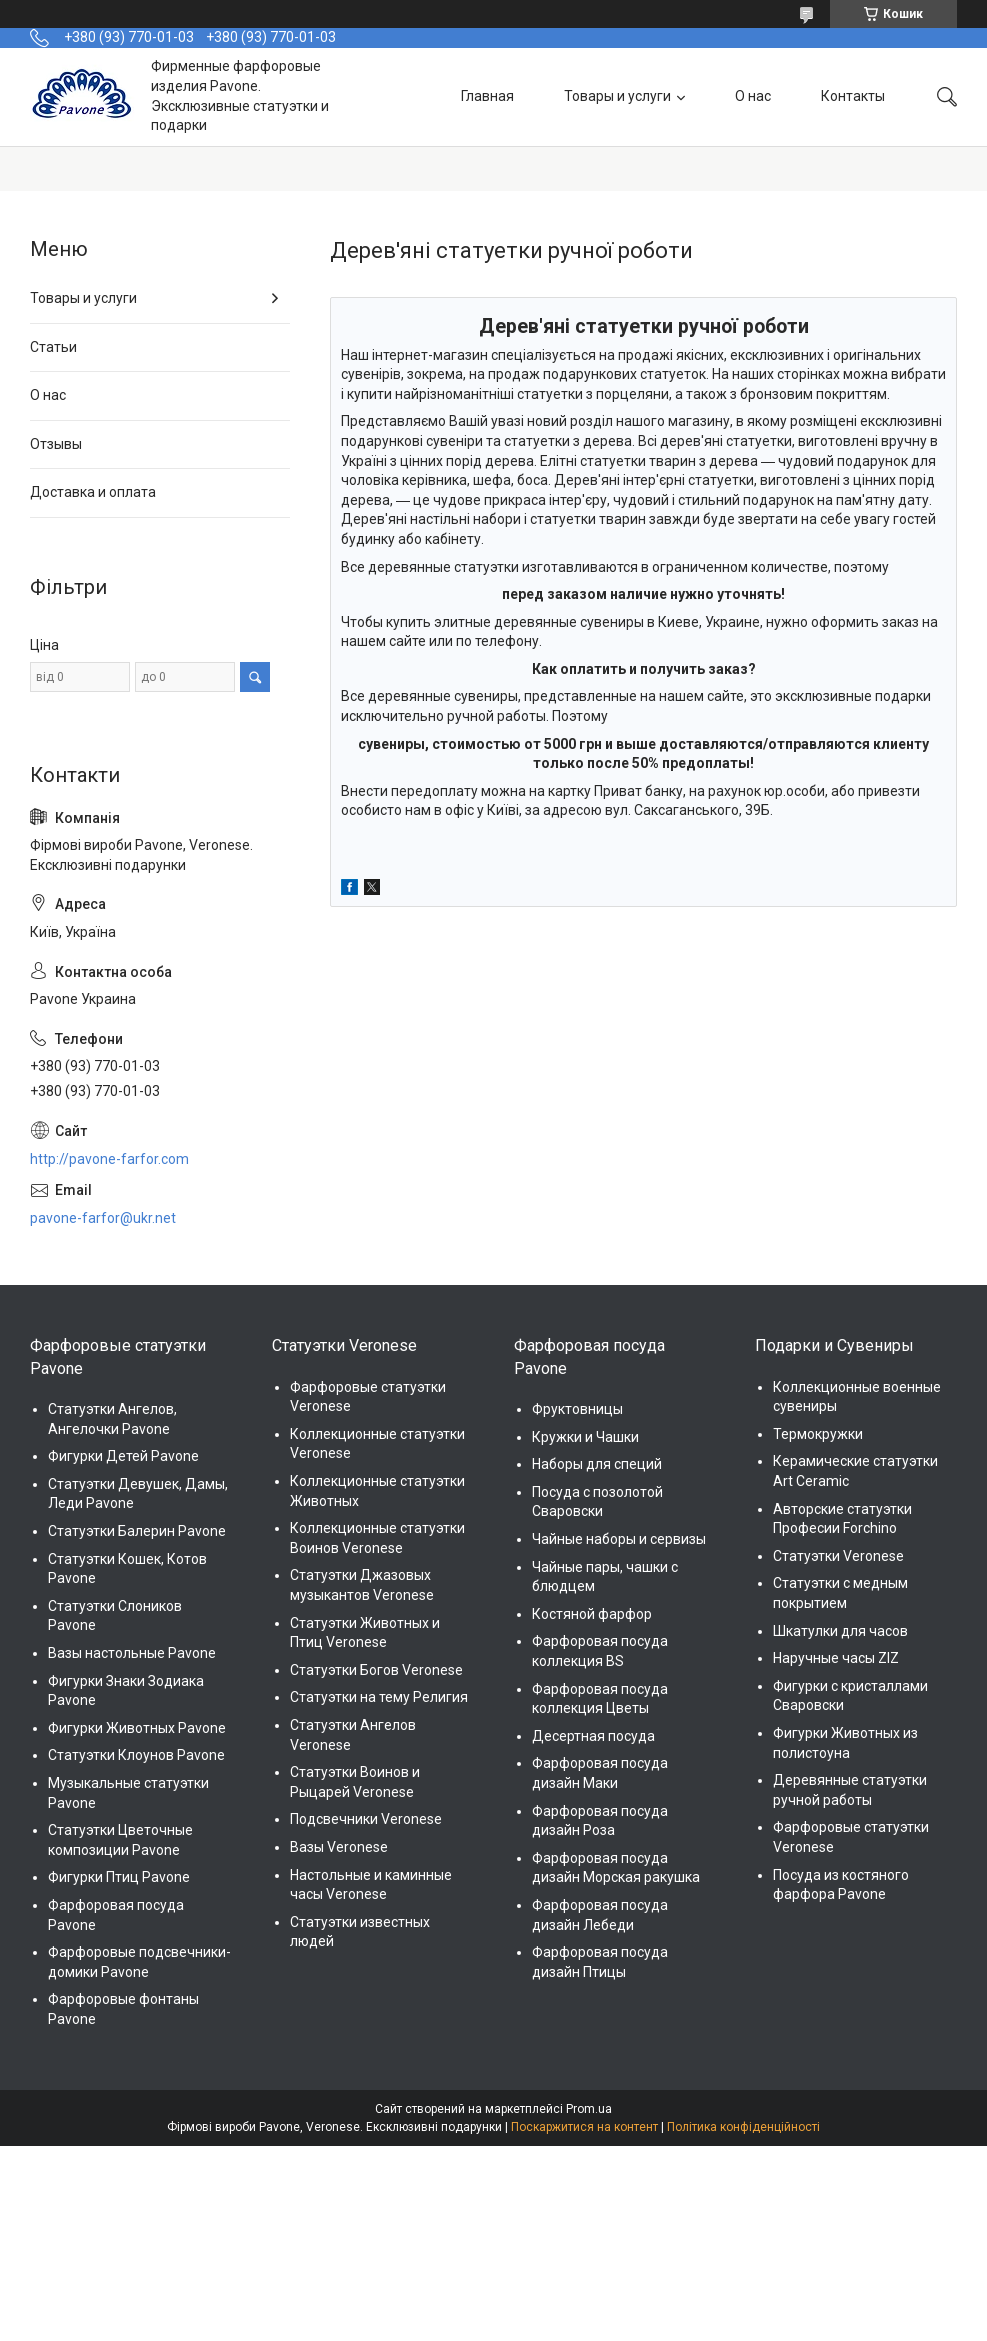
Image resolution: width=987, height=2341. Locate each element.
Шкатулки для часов (840, 1631)
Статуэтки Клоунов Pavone (136, 1755)
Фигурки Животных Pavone (137, 1728)
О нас (753, 96)
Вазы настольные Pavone (132, 1653)
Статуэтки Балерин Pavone (137, 1531)
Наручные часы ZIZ (836, 1658)
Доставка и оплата (93, 492)
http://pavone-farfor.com (109, 1159)
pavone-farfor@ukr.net (103, 1218)
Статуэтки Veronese (838, 1556)
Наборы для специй (597, 1464)
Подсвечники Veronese (366, 1819)
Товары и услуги (617, 96)
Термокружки (818, 1434)
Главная (487, 96)
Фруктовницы (577, 1409)
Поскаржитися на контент (584, 2127)
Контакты (853, 96)
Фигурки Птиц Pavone (119, 1877)
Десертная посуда (593, 1736)
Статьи (53, 347)
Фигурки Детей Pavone (123, 1456)
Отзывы (56, 444)
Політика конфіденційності (743, 2127)
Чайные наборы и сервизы (619, 1539)
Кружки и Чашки (585, 1437)
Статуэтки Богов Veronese (376, 1670)
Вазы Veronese (339, 1847)
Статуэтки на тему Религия (379, 1697)
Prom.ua (589, 2109)
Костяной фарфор (592, 1614)
